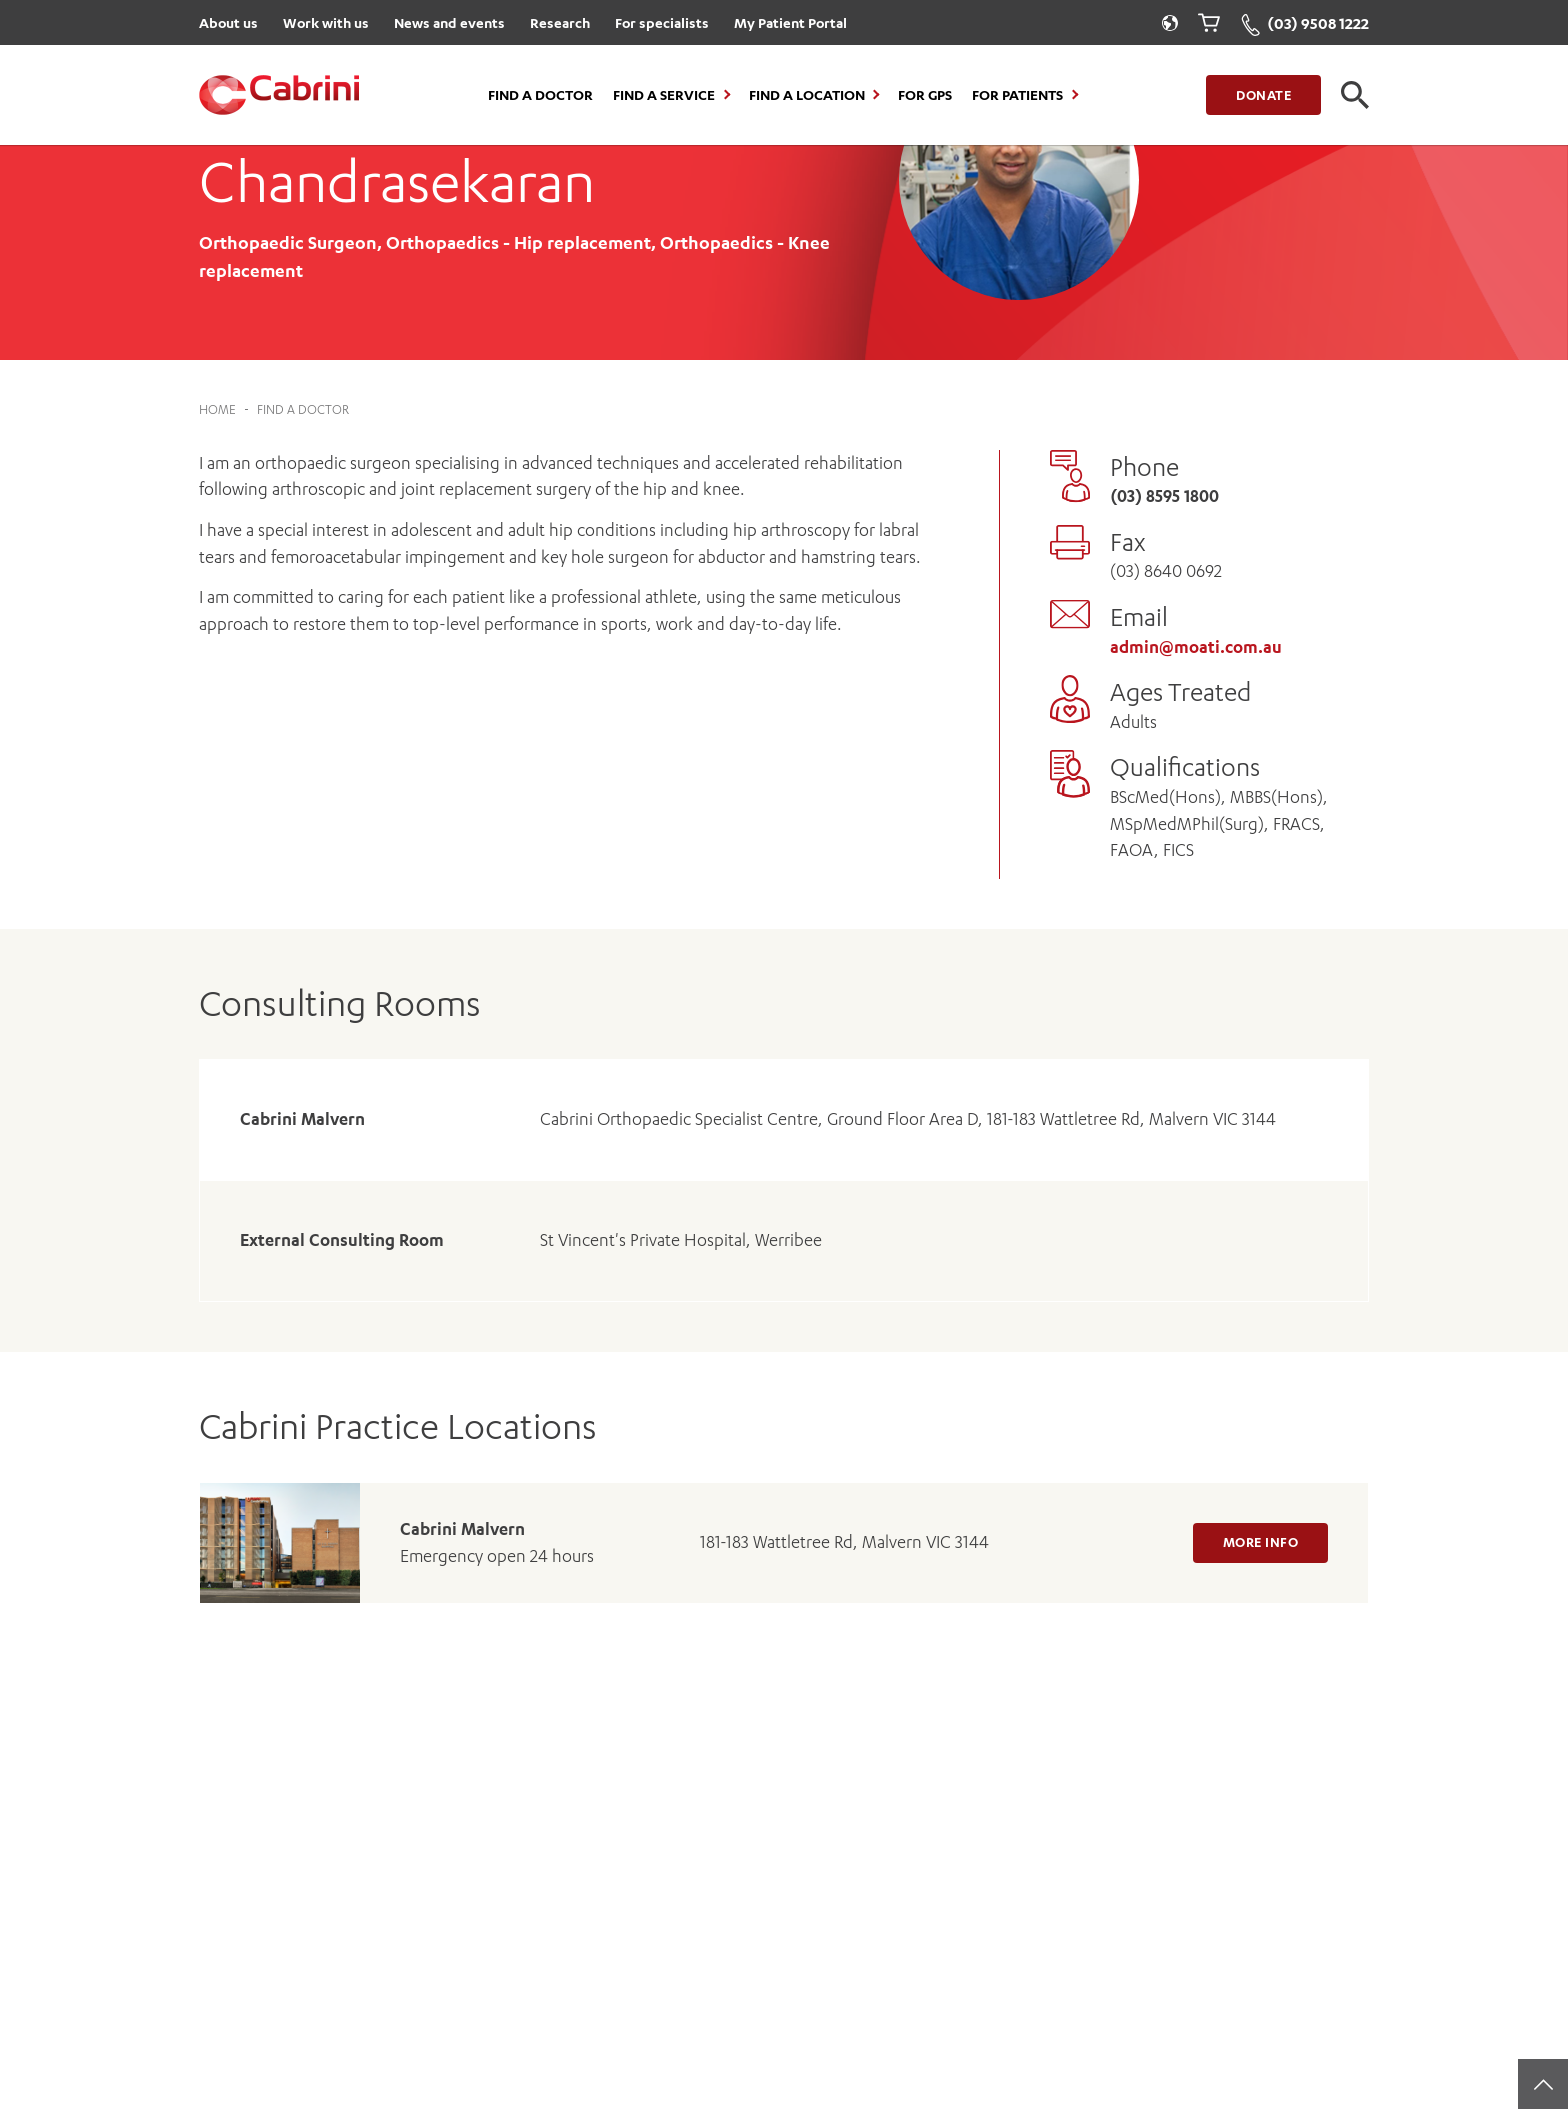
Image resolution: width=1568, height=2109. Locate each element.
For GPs (925, 95)
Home (217, 409)
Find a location (807, 95)
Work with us (326, 22)
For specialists (662, 22)
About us (228, 22)
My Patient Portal (790, 22)
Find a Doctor (540, 95)
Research (560, 22)
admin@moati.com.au (1196, 647)
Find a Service (664, 95)
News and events (449, 22)
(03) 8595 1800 (1164, 496)
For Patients (1017, 95)
